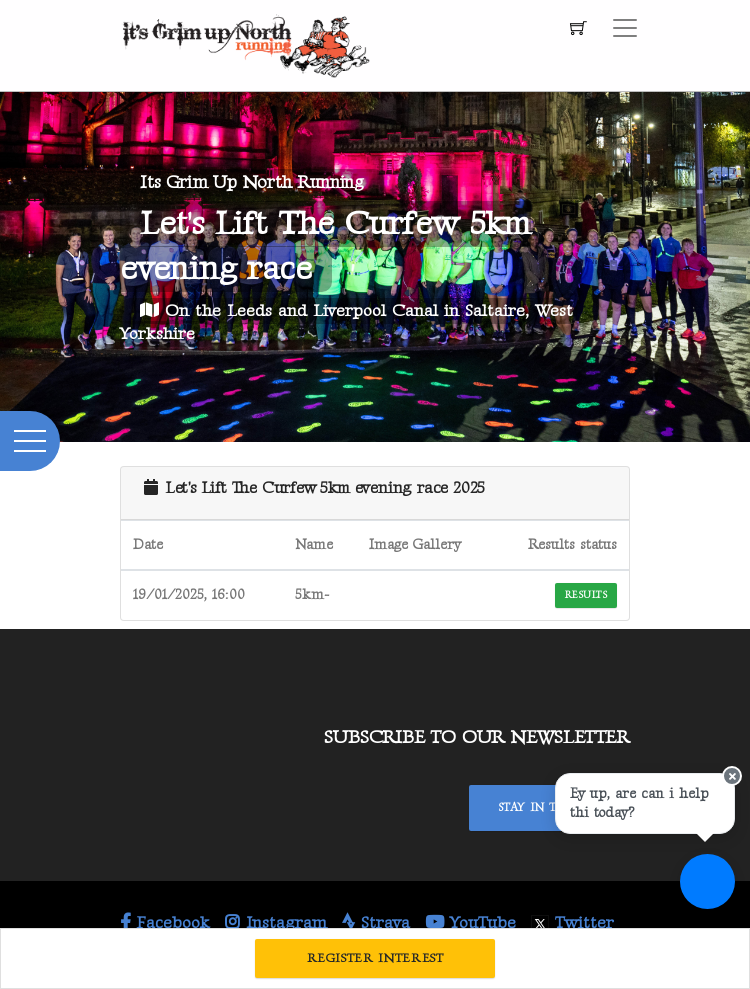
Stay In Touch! (549, 807)
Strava (376, 923)
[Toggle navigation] (625, 28)
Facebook (165, 923)
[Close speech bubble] (732, 776)
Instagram (276, 923)
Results (586, 595)
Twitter (572, 923)
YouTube (470, 923)
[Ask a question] (707, 881)
